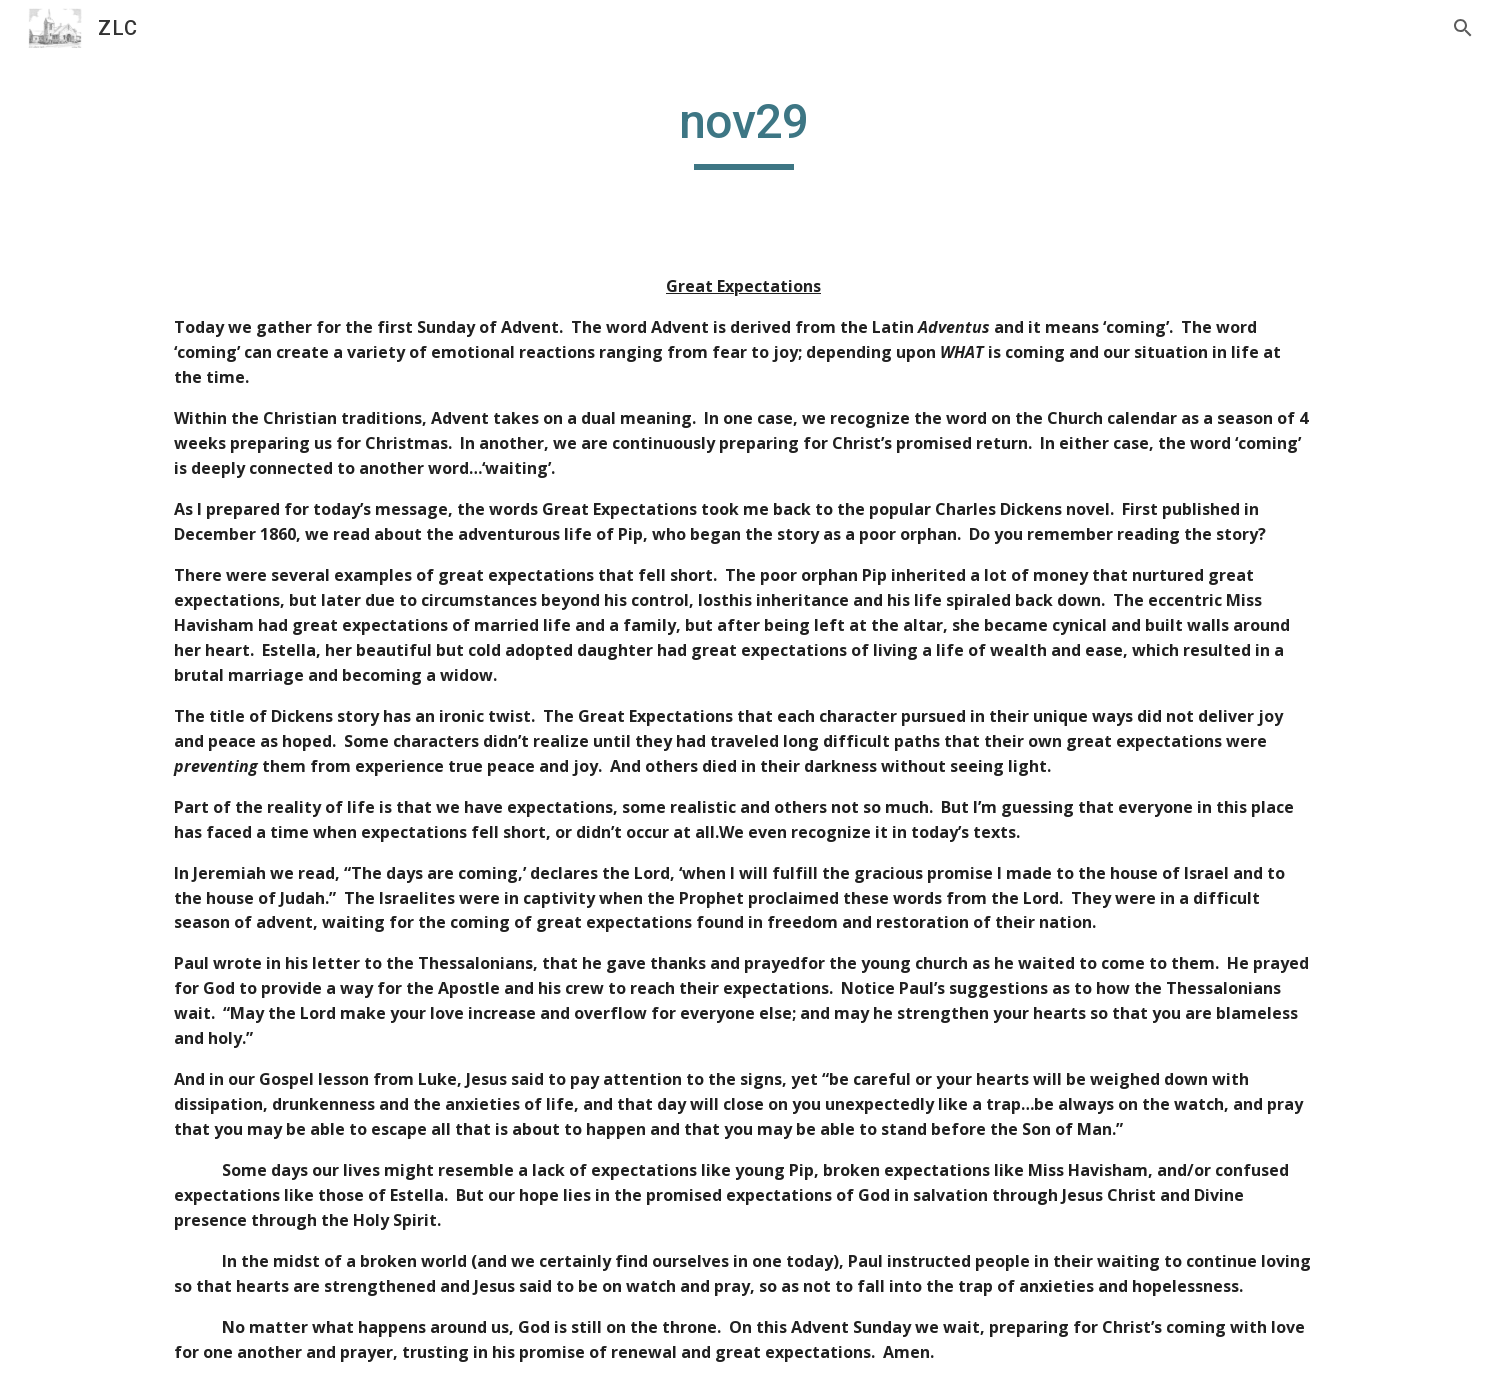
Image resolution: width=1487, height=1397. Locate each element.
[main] (743, 131)
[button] (1463, 28)
